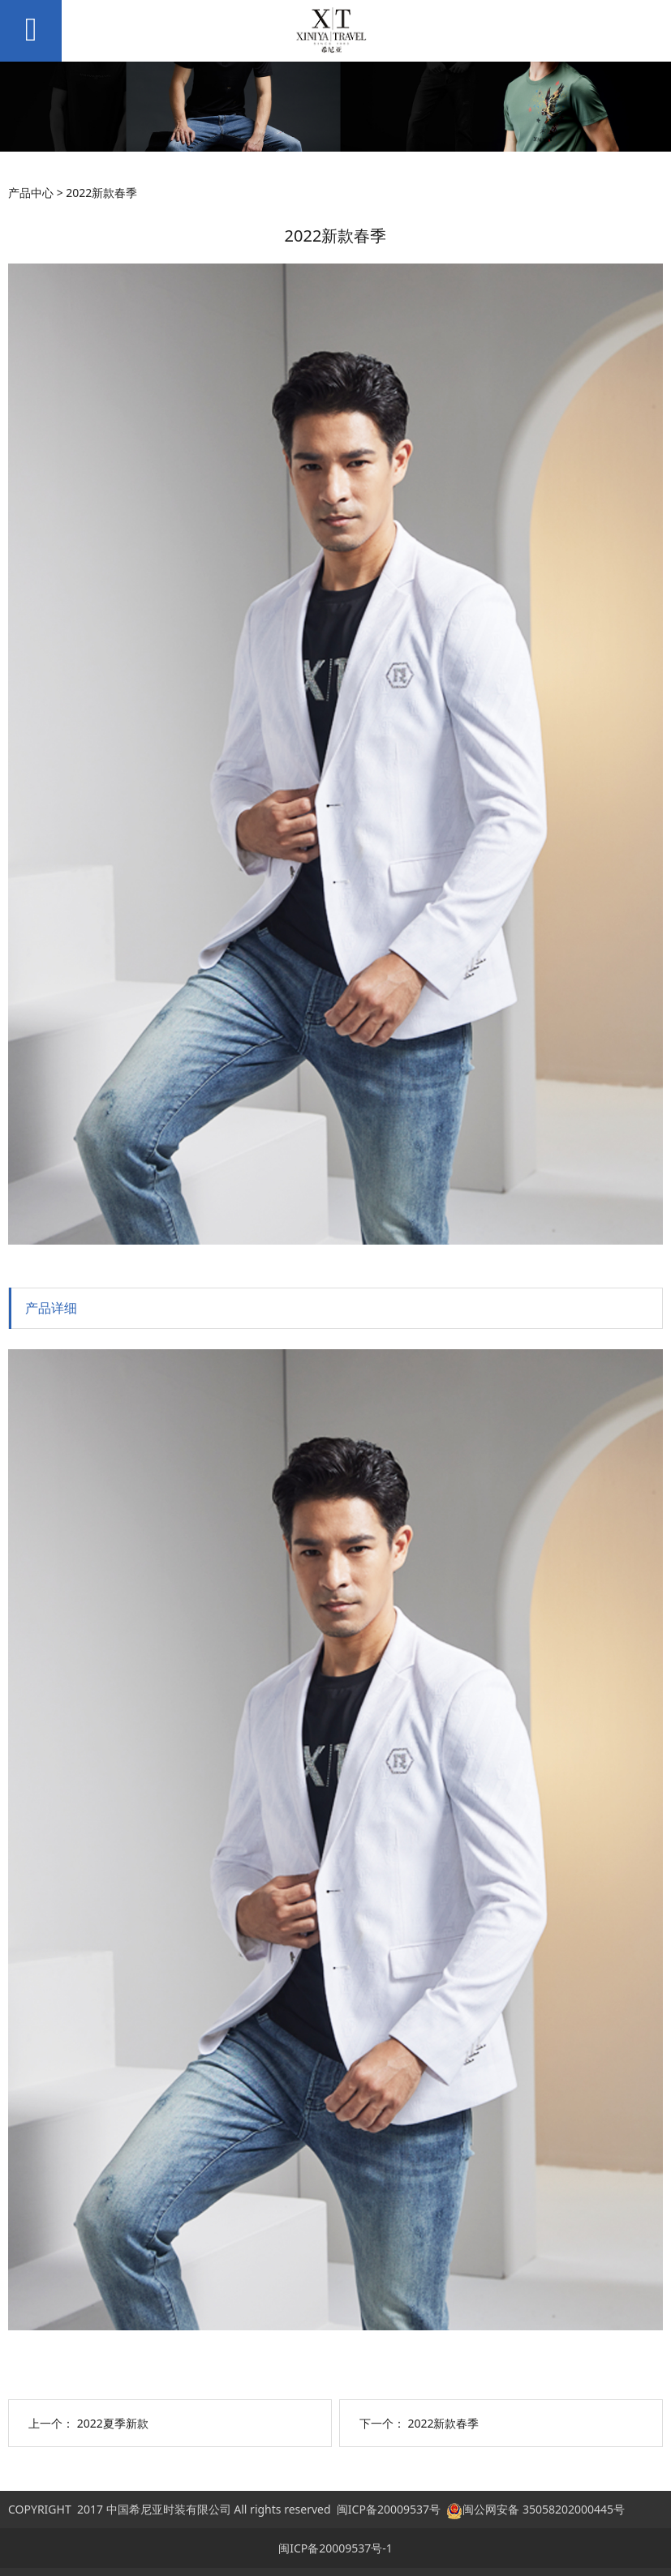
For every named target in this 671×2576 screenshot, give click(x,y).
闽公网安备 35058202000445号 (535, 2509)
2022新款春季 (443, 2423)
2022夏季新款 (112, 2423)
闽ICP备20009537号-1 (335, 2548)
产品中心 (31, 192)
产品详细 (51, 1308)
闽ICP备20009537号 (389, 2509)
